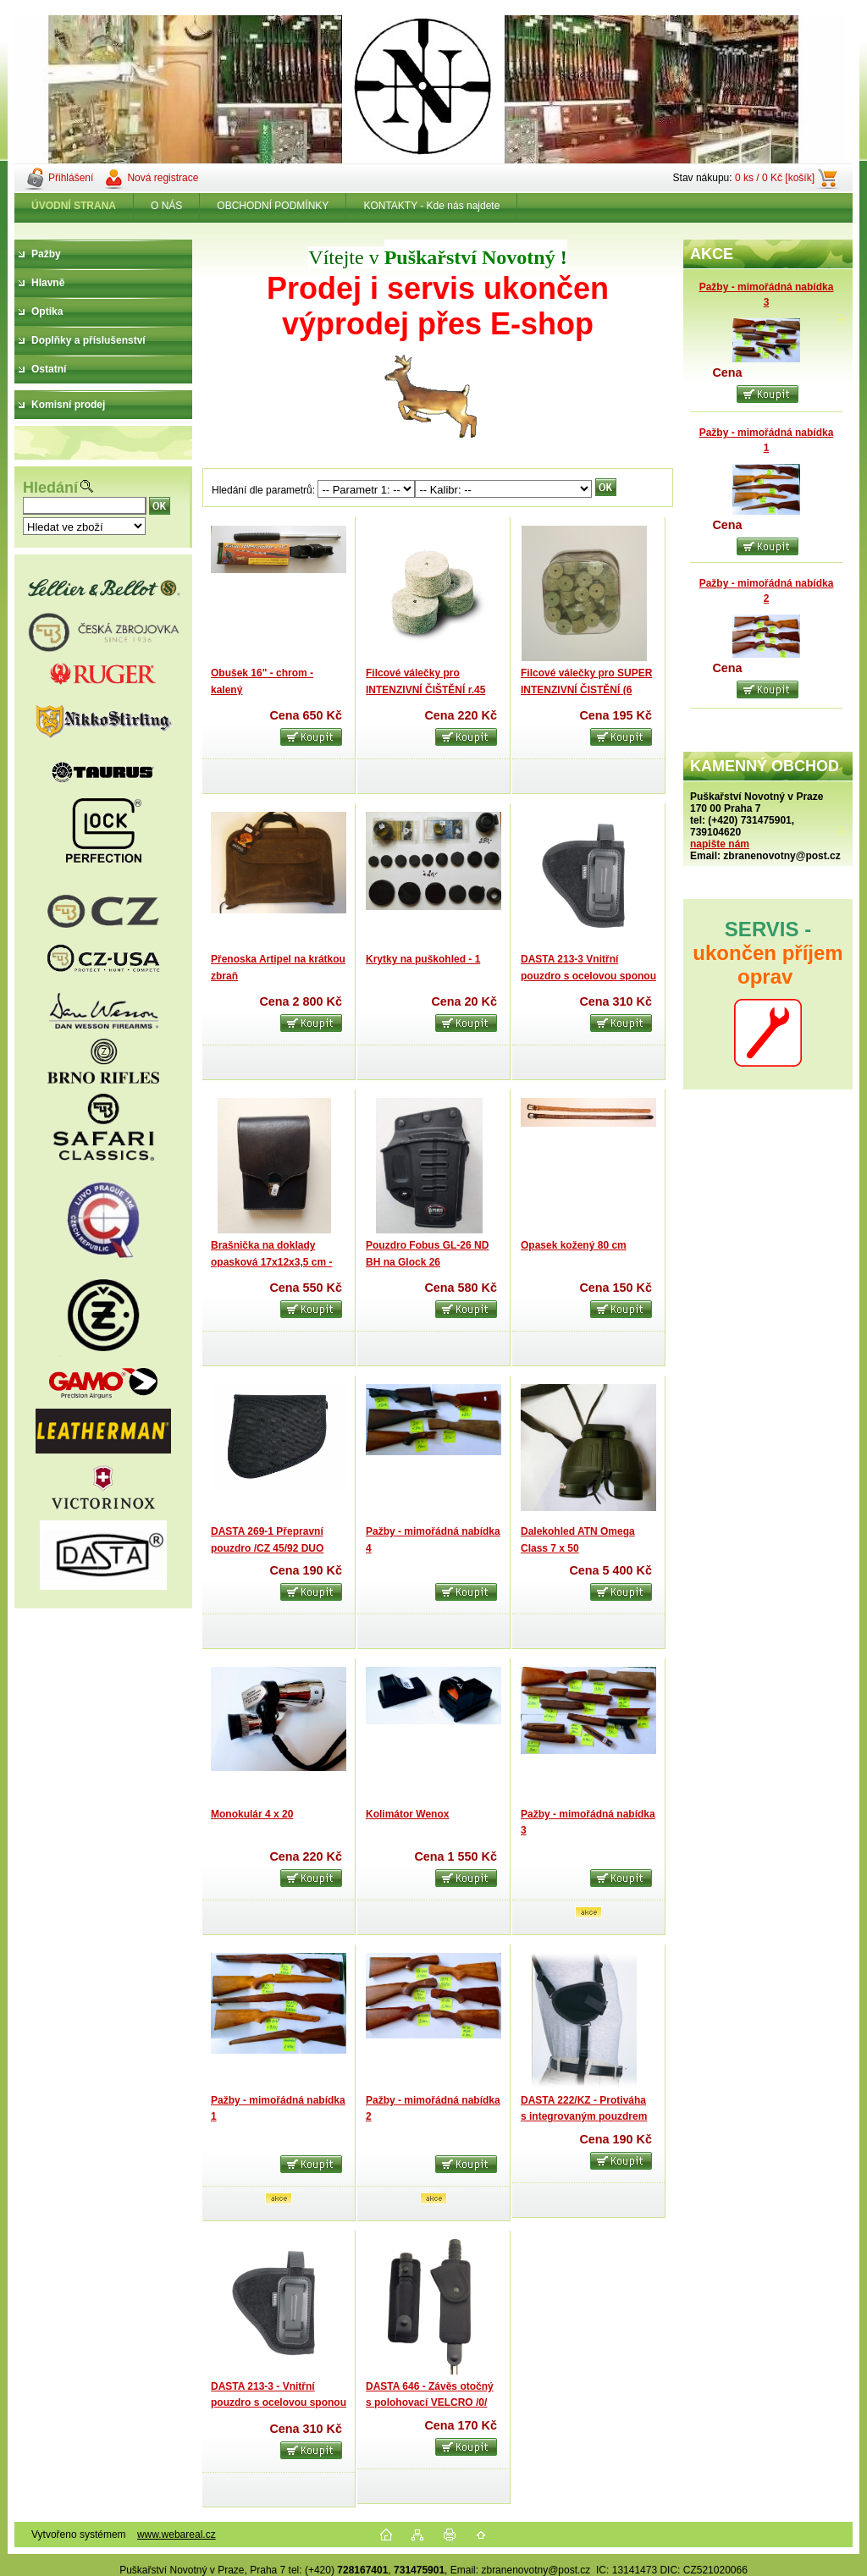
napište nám (719, 844)
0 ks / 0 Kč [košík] (775, 178)
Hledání (50, 487)
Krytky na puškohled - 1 (423, 959)
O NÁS (166, 206)
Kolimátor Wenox (407, 1814)
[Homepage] (74, 205)
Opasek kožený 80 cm (574, 1245)
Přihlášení (70, 178)
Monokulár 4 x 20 (252, 1814)
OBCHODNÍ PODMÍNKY (273, 206)
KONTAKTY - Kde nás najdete (431, 206)
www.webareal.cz (176, 2534)
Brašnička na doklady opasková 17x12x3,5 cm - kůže (271, 1261)
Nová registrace (162, 178)
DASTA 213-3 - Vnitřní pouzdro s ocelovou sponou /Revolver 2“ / (278, 2402)
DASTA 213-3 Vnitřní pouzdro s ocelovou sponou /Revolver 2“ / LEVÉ (588, 975)
